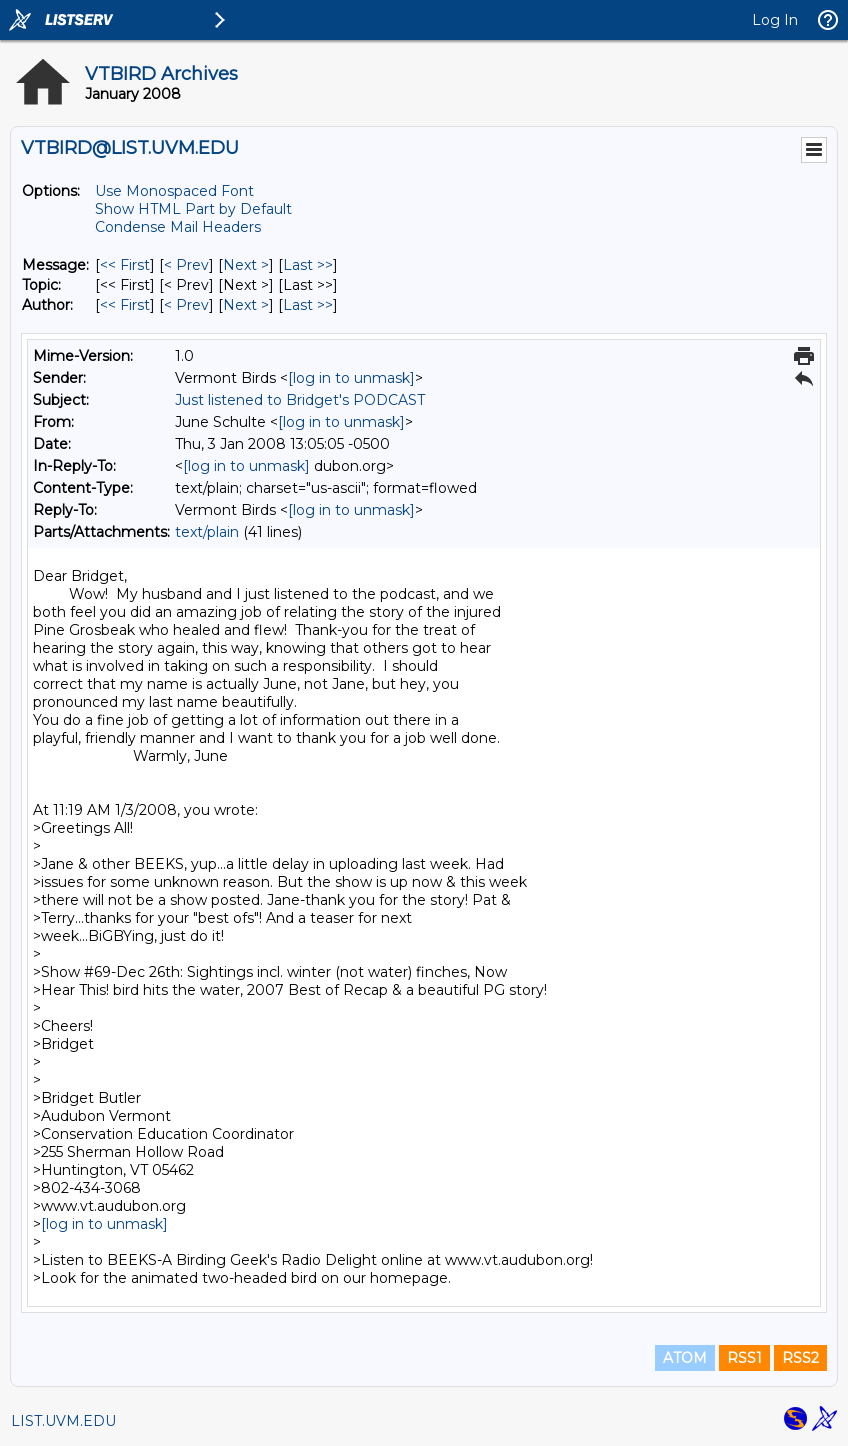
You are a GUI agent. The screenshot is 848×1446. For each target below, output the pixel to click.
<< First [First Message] (125, 265)
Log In (775, 20)
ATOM (685, 1358)
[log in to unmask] (351, 378)
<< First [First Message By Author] (125, 305)
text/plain (207, 532)
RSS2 (800, 1358)
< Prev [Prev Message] (186, 265)
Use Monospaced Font (174, 191)
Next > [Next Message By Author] (246, 305)
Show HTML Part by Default (193, 209)
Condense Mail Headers (178, 227)
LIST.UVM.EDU (63, 1421)
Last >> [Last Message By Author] (308, 305)
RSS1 (744, 1358)
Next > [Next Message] (246, 265)
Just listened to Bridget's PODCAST (300, 400)
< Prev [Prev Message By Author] (186, 305)
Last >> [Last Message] (308, 265)
